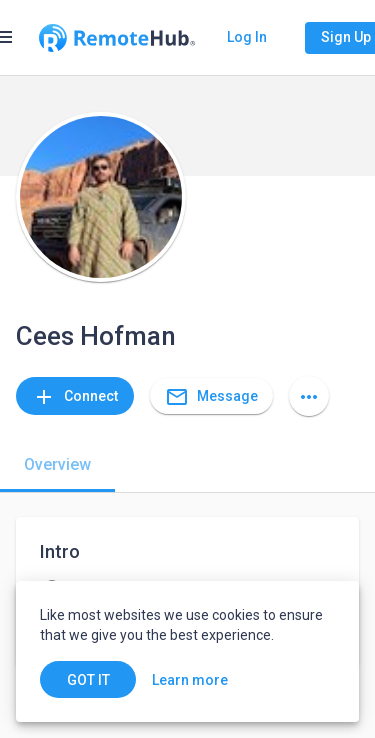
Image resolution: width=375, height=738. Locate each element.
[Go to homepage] (117, 38)
